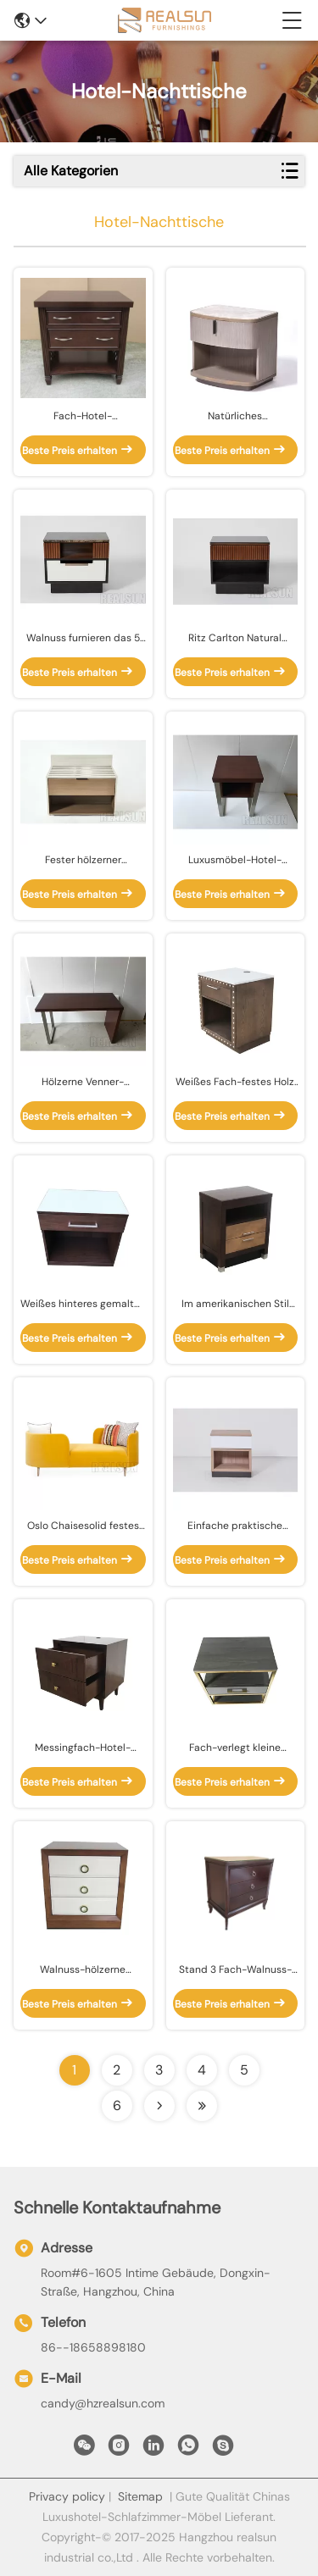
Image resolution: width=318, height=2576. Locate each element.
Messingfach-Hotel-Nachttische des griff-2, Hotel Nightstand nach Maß (82, 1748)
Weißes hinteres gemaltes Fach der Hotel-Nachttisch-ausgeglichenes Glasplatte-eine (82, 1304)
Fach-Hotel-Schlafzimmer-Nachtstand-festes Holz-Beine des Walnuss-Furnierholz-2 (82, 416)
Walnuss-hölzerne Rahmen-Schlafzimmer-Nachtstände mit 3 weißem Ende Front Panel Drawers (82, 1970)
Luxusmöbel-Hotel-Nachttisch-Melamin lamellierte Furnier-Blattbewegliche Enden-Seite (235, 860)
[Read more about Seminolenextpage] (159, 2106)
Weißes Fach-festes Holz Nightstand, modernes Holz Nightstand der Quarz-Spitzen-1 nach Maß (235, 1082)
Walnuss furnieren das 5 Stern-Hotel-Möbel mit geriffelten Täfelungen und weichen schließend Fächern (83, 638)
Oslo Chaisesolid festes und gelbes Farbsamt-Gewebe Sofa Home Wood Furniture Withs (82, 1526)
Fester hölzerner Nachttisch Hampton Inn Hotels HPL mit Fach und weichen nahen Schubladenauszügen (83, 860)
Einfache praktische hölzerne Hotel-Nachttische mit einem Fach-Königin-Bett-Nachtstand (235, 1526)
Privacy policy (67, 2496)
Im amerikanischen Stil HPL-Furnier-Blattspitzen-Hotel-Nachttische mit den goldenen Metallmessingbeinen (235, 1304)
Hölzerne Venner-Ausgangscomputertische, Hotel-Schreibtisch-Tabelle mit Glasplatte (83, 1082)
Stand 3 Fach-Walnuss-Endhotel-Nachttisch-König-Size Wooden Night (235, 1970)
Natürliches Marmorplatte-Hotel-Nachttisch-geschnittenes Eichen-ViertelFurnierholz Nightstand (235, 416)
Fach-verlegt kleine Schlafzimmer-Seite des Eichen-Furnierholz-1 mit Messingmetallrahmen (235, 1748)
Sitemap (140, 2496)
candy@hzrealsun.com (103, 2403)
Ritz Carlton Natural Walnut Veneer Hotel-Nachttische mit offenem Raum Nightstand (235, 638)
